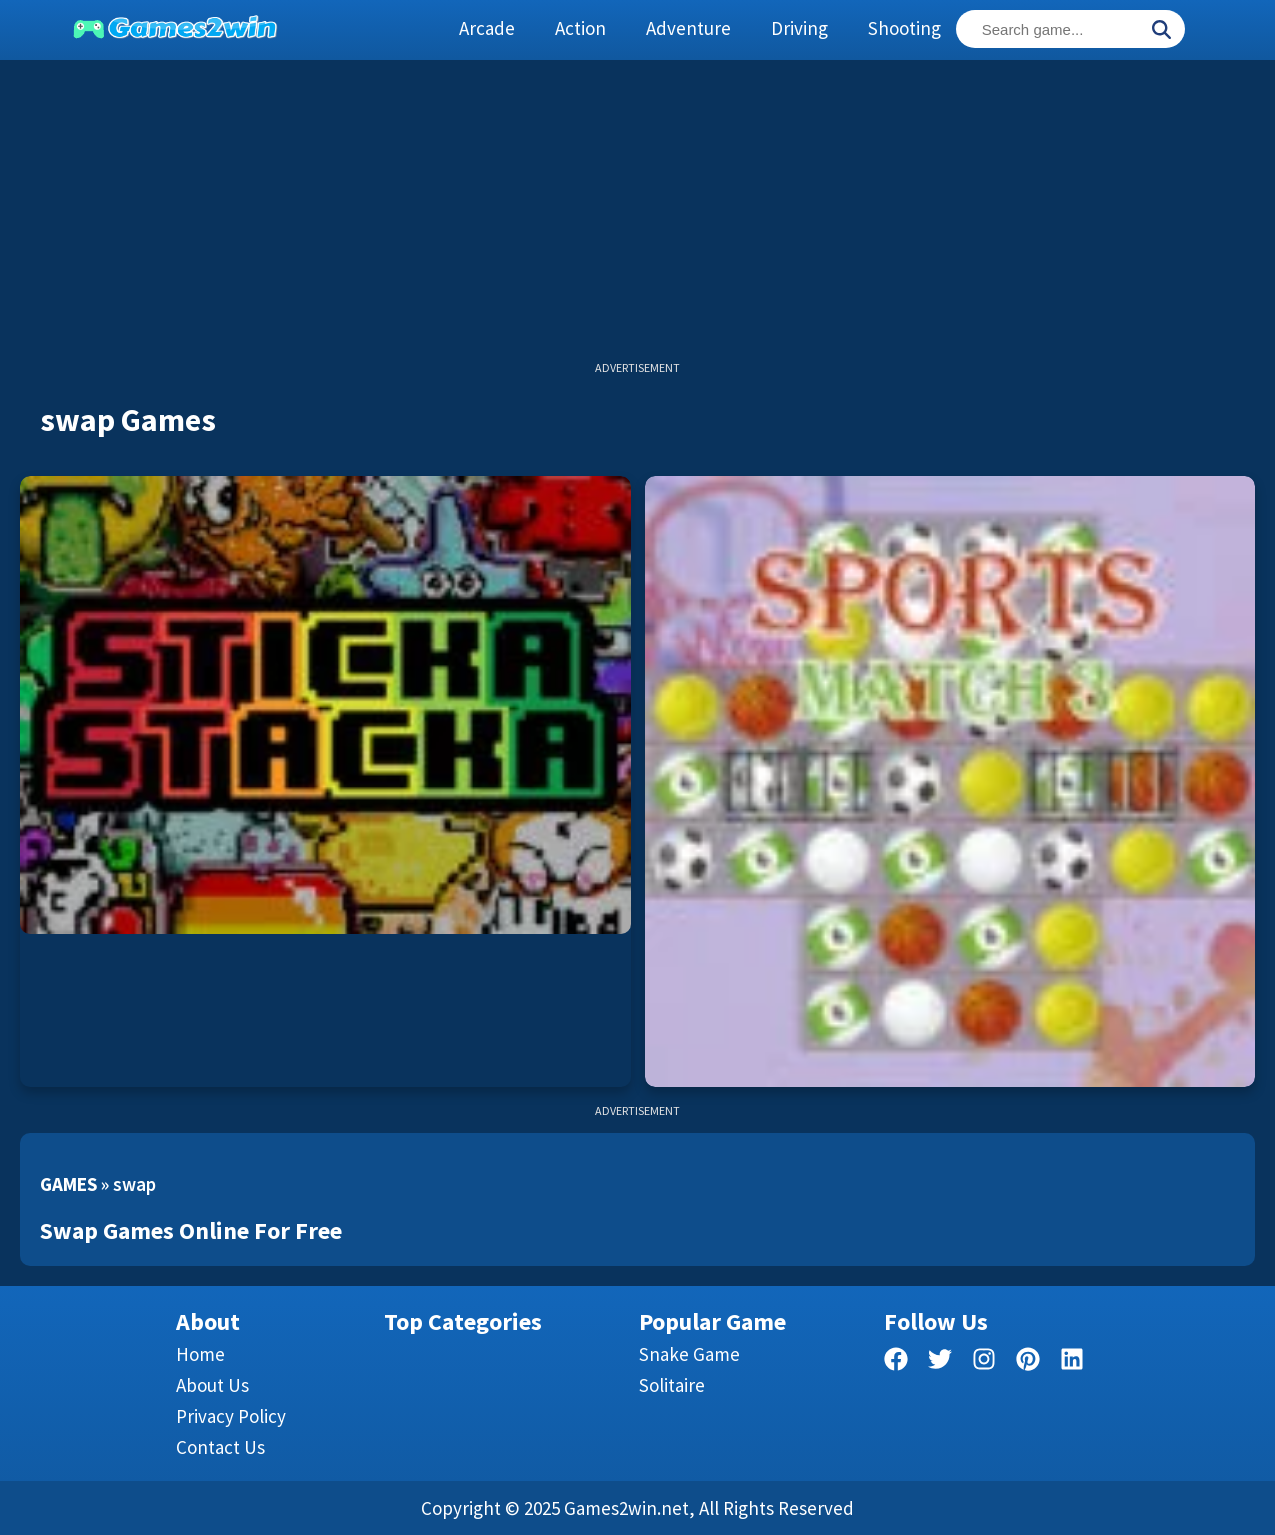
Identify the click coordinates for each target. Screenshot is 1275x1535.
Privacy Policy (231, 1416)
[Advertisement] (638, 220)
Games (68, 1184)
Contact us (220, 1447)
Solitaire (672, 1385)
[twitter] (940, 1362)
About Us (212, 1385)
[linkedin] (1072, 1362)
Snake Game (689, 1354)
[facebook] (896, 1362)
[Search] (1161, 31)
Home (200, 1354)
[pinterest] (1028, 1362)
